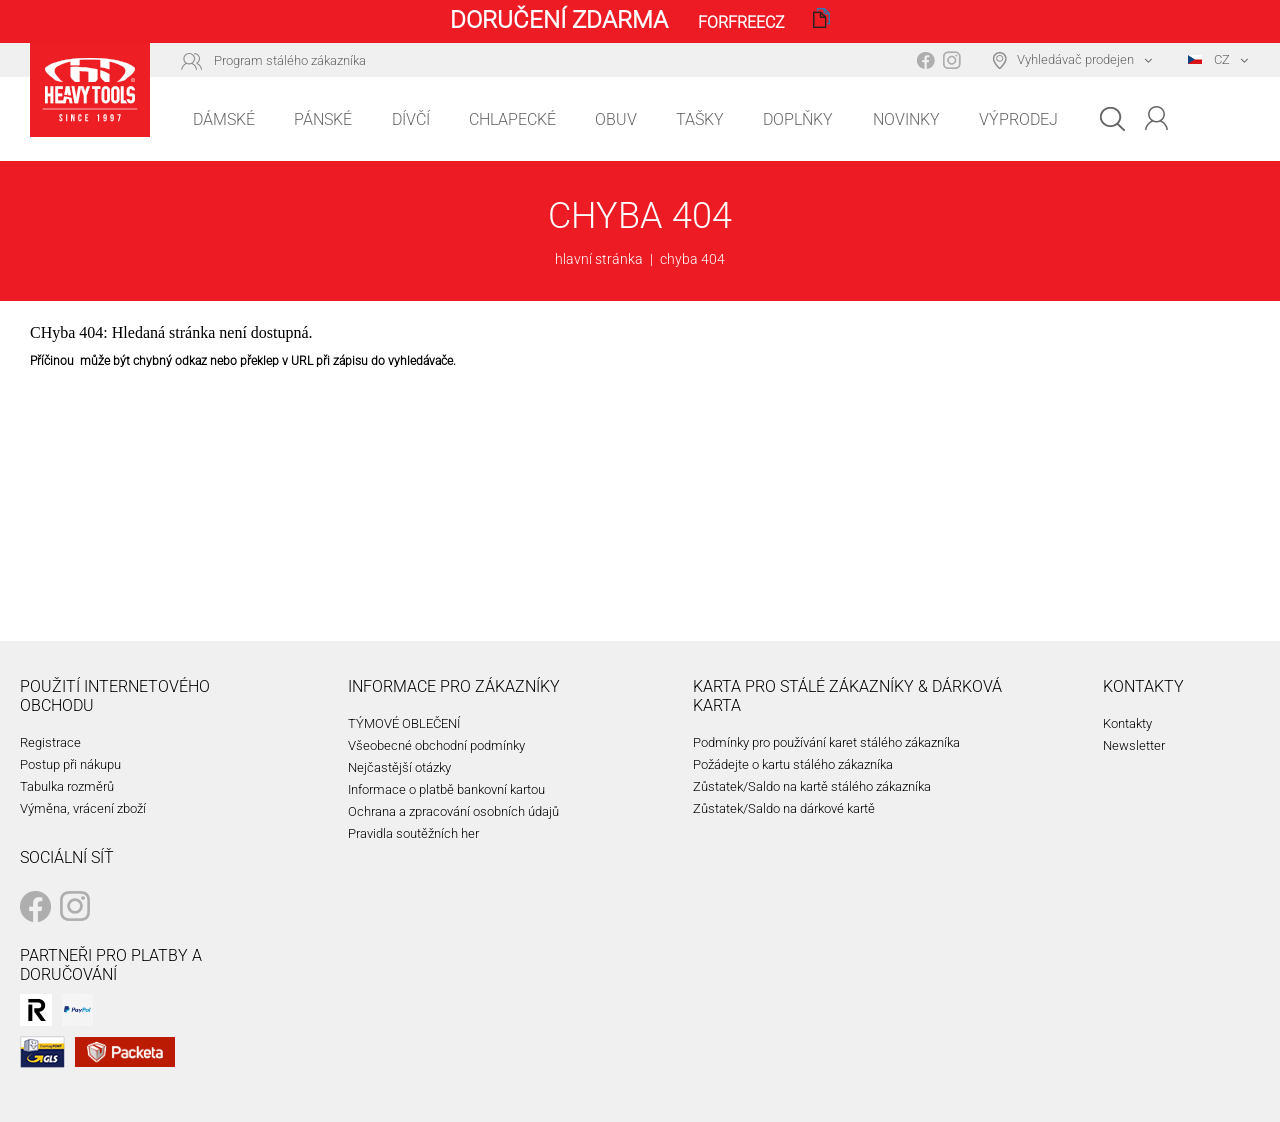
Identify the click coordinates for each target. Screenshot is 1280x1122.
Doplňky (798, 119)
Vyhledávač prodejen (1075, 59)
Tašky (700, 119)
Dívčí (411, 119)
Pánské (323, 119)
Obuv (616, 119)
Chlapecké (512, 119)
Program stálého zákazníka (290, 60)
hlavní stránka (599, 259)
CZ (1209, 59)
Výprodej (1018, 119)
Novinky (906, 119)
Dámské (224, 119)
